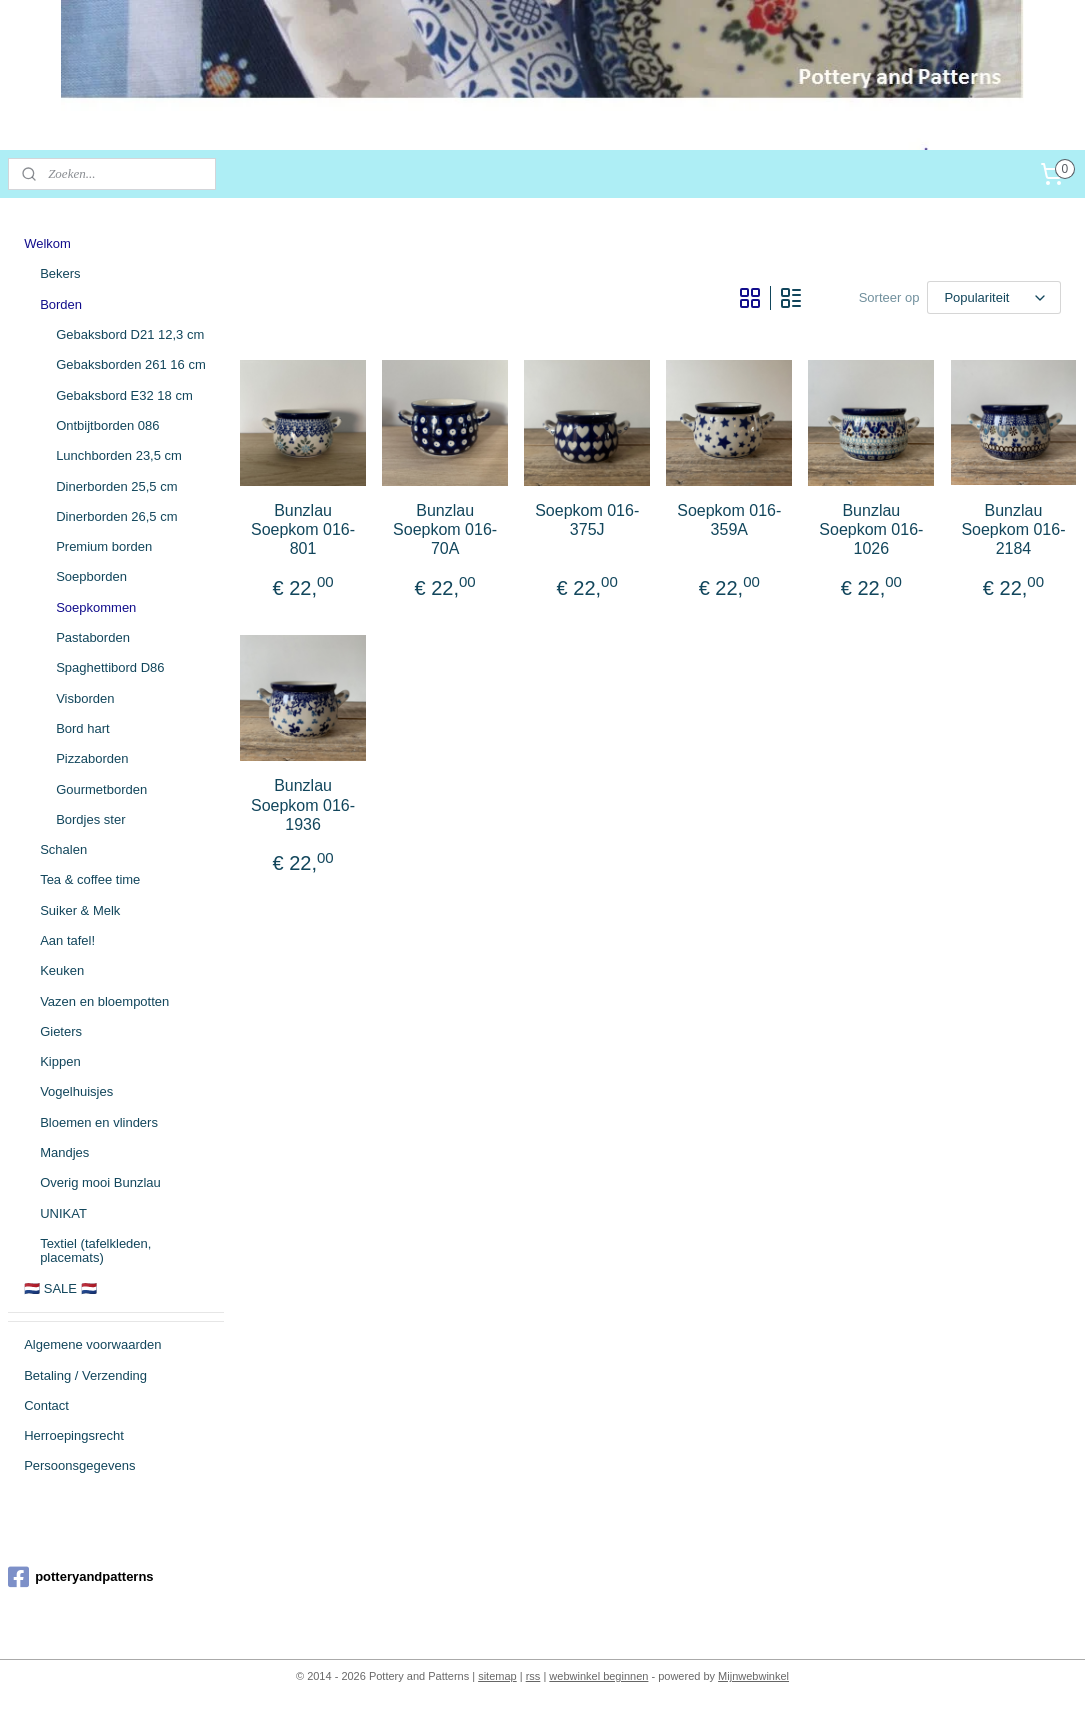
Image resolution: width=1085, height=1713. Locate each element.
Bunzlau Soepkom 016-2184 (1014, 529)
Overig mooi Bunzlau (100, 1182)
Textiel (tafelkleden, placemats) (95, 1250)
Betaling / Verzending (85, 1375)
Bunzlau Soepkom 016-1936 (303, 804)
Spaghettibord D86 (110, 667)
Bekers (60, 273)
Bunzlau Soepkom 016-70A (446, 529)
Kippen (60, 1061)
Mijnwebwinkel (753, 1676)
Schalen (63, 849)
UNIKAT (63, 1213)
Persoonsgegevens (79, 1465)
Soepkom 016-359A (730, 520)
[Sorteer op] (995, 297)
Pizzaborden (92, 758)
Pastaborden (93, 637)
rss (533, 1676)
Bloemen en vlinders (99, 1122)
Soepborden (91, 576)
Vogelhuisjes (76, 1091)
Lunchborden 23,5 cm (119, 455)
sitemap (497, 1676)
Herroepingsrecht (74, 1435)
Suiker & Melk (80, 910)
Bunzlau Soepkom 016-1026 (872, 529)
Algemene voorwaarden (92, 1344)
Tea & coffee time (90, 879)
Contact (46, 1405)
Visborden (85, 698)
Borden (61, 304)
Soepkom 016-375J (588, 520)
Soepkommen (96, 607)
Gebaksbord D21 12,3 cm (130, 334)
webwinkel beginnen (598, 1676)
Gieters (61, 1031)
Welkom (47, 243)
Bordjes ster (90, 819)
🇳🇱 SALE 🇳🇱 (60, 1288)
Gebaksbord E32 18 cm (124, 395)
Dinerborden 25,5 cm (116, 486)
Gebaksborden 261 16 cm (131, 364)
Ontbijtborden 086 (107, 425)
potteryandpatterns (80, 1577)
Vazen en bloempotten (104, 1001)
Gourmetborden (101, 789)
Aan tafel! (67, 940)
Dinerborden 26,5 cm (116, 516)
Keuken (62, 970)
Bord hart (82, 728)
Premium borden (104, 546)
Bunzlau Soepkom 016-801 (303, 529)
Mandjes (64, 1152)
